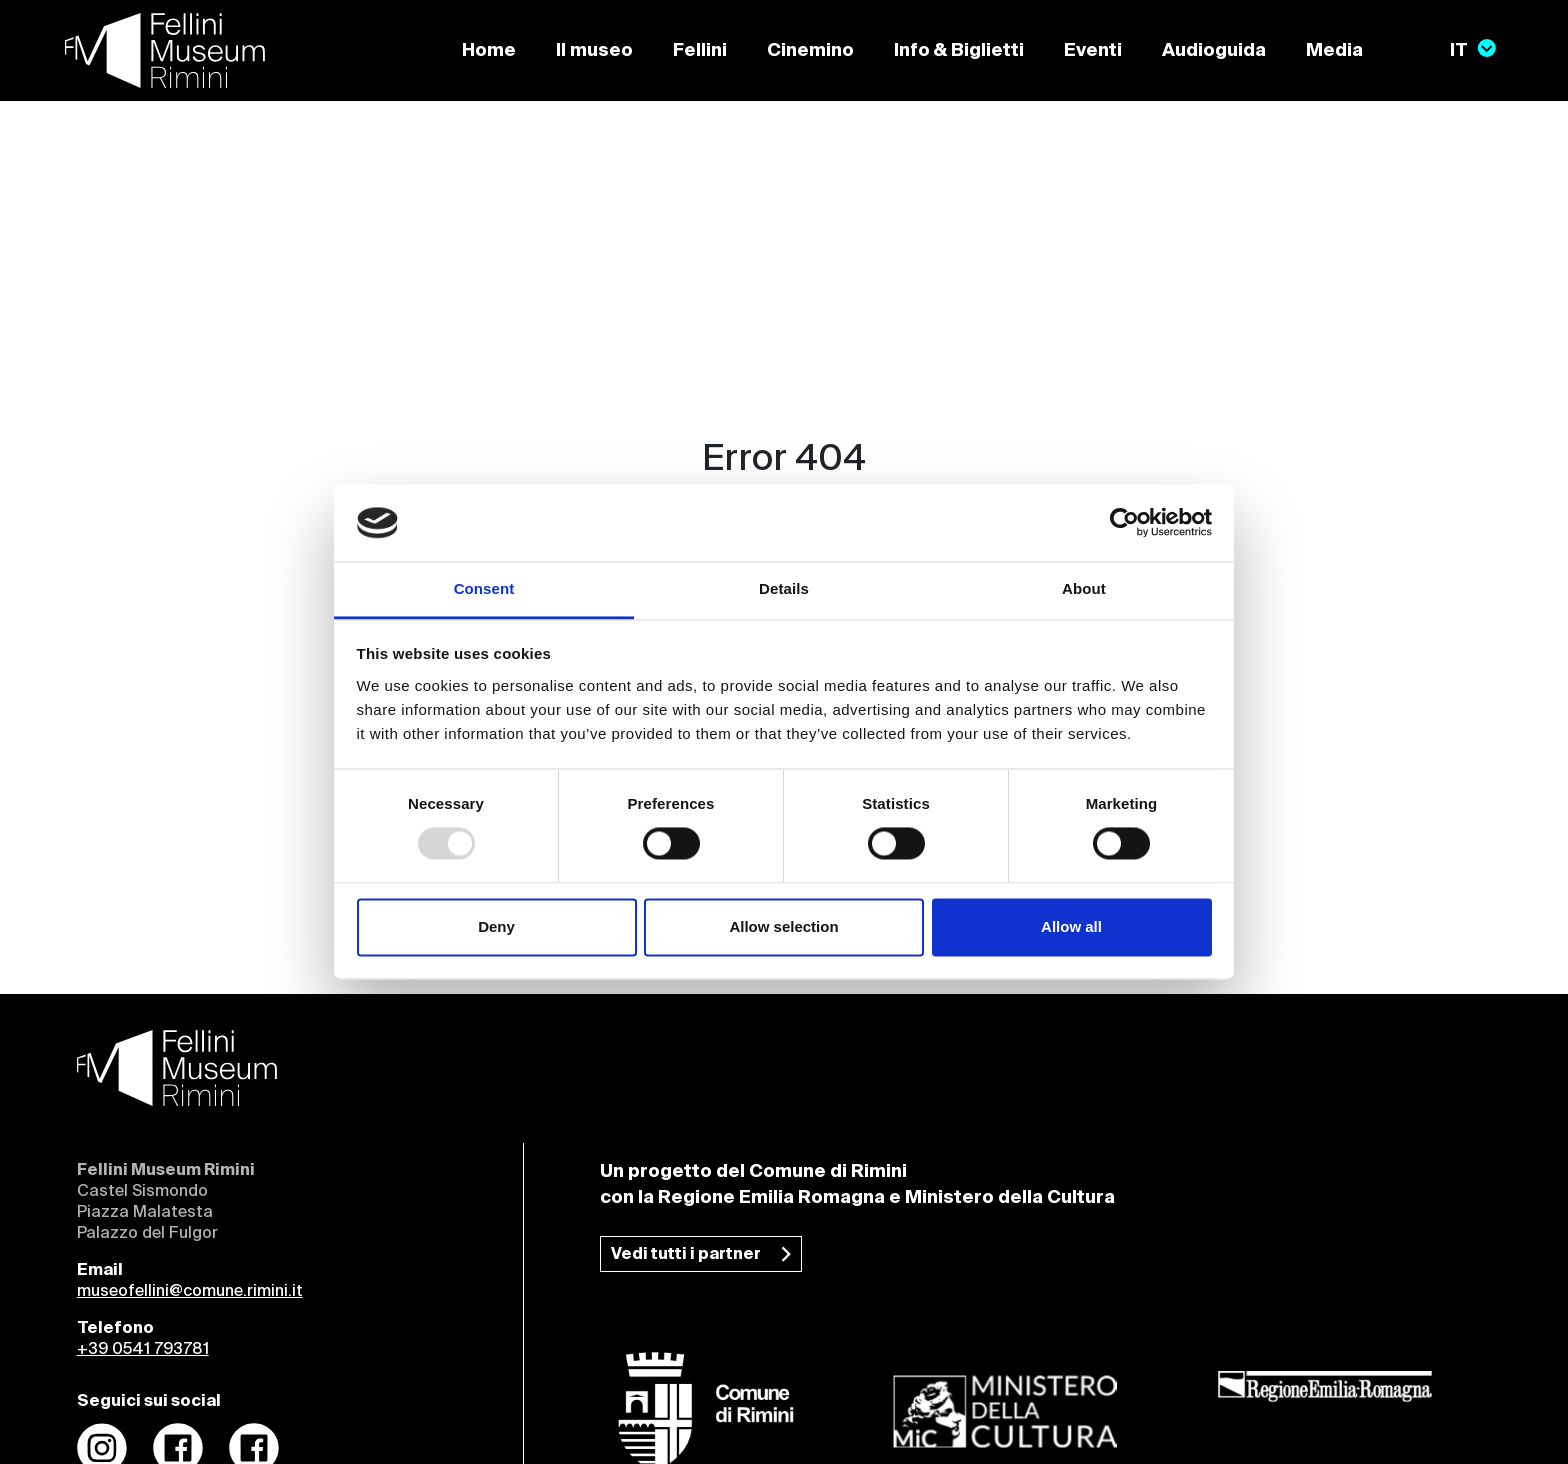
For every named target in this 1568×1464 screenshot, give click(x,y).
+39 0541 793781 (143, 1350)
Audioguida (1214, 51)
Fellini (700, 51)
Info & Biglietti (959, 51)
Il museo (594, 51)
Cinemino (810, 51)
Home (489, 51)
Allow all (1071, 926)
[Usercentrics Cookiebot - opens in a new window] (1124, 523)
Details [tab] (784, 588)
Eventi (1093, 51)
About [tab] (1084, 588)
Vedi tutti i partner (686, 1255)
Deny (496, 926)
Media (1334, 51)
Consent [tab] (484, 588)
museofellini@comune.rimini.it (190, 1292)
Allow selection (783, 926)
